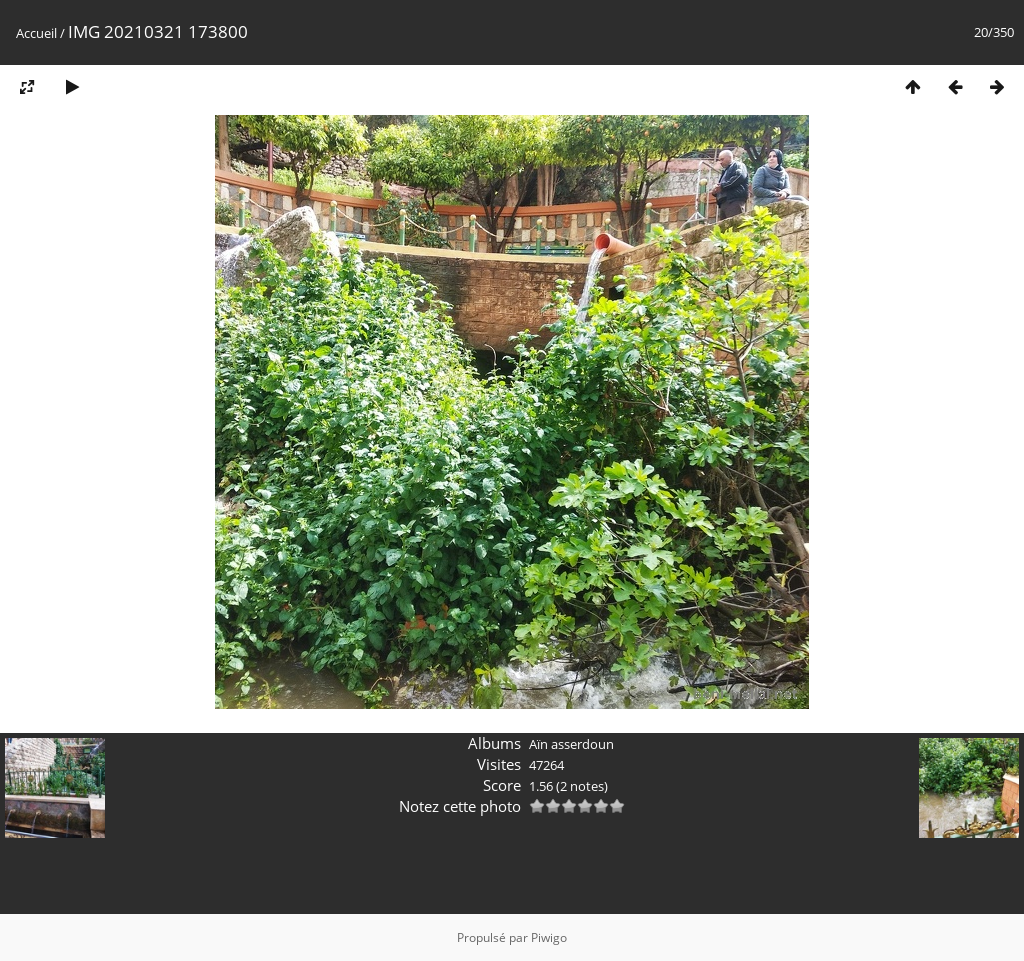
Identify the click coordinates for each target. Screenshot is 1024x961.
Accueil (36, 33)
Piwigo (549, 937)
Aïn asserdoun (571, 744)
